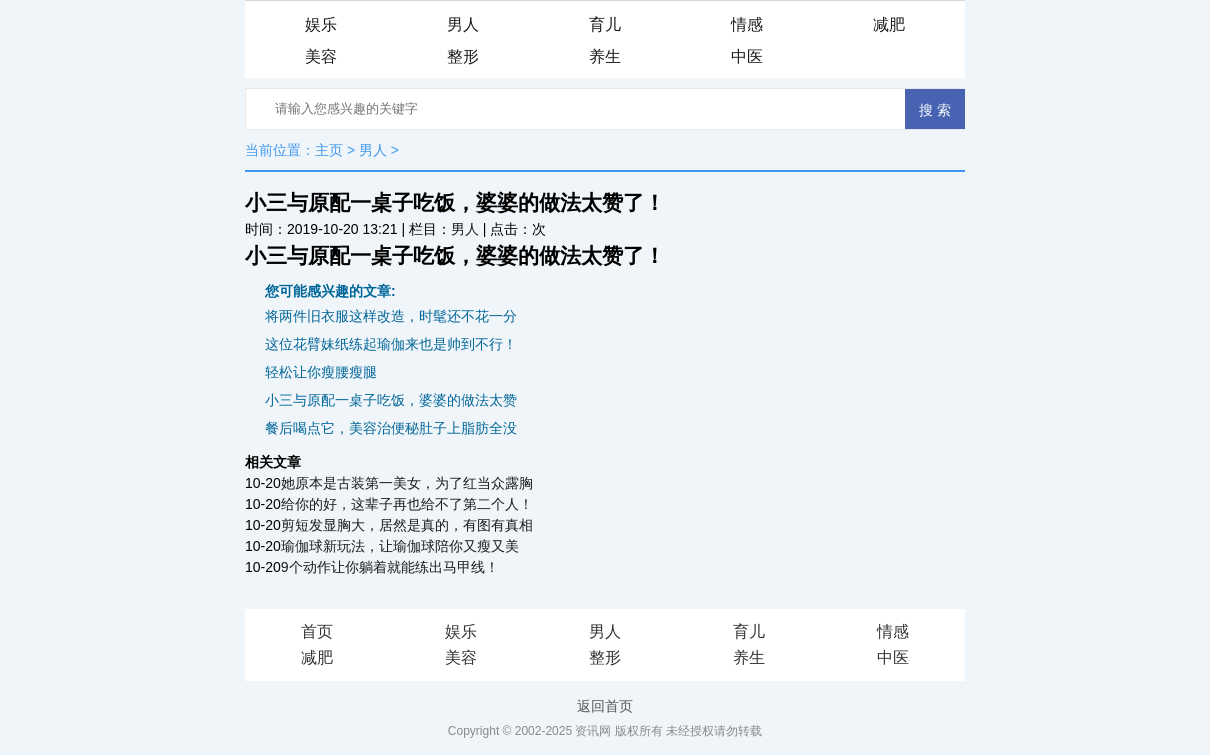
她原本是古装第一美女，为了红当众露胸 (407, 483)
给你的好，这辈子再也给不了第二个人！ (407, 504)
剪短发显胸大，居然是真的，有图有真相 (407, 525)
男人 (463, 24)
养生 (605, 56)
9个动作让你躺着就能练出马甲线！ (390, 567)
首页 (317, 631)
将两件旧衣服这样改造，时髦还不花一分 (391, 316)
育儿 (605, 24)
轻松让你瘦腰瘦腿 (321, 372)
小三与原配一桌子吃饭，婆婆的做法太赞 (391, 400)
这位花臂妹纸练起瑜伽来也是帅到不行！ (391, 344)
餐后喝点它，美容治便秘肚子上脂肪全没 (391, 428)
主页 (329, 150)
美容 (321, 56)
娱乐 (321, 24)
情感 (747, 24)
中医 (747, 56)
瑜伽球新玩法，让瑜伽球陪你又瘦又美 (400, 546)
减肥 (889, 24)
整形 (463, 56)
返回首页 (605, 706)
